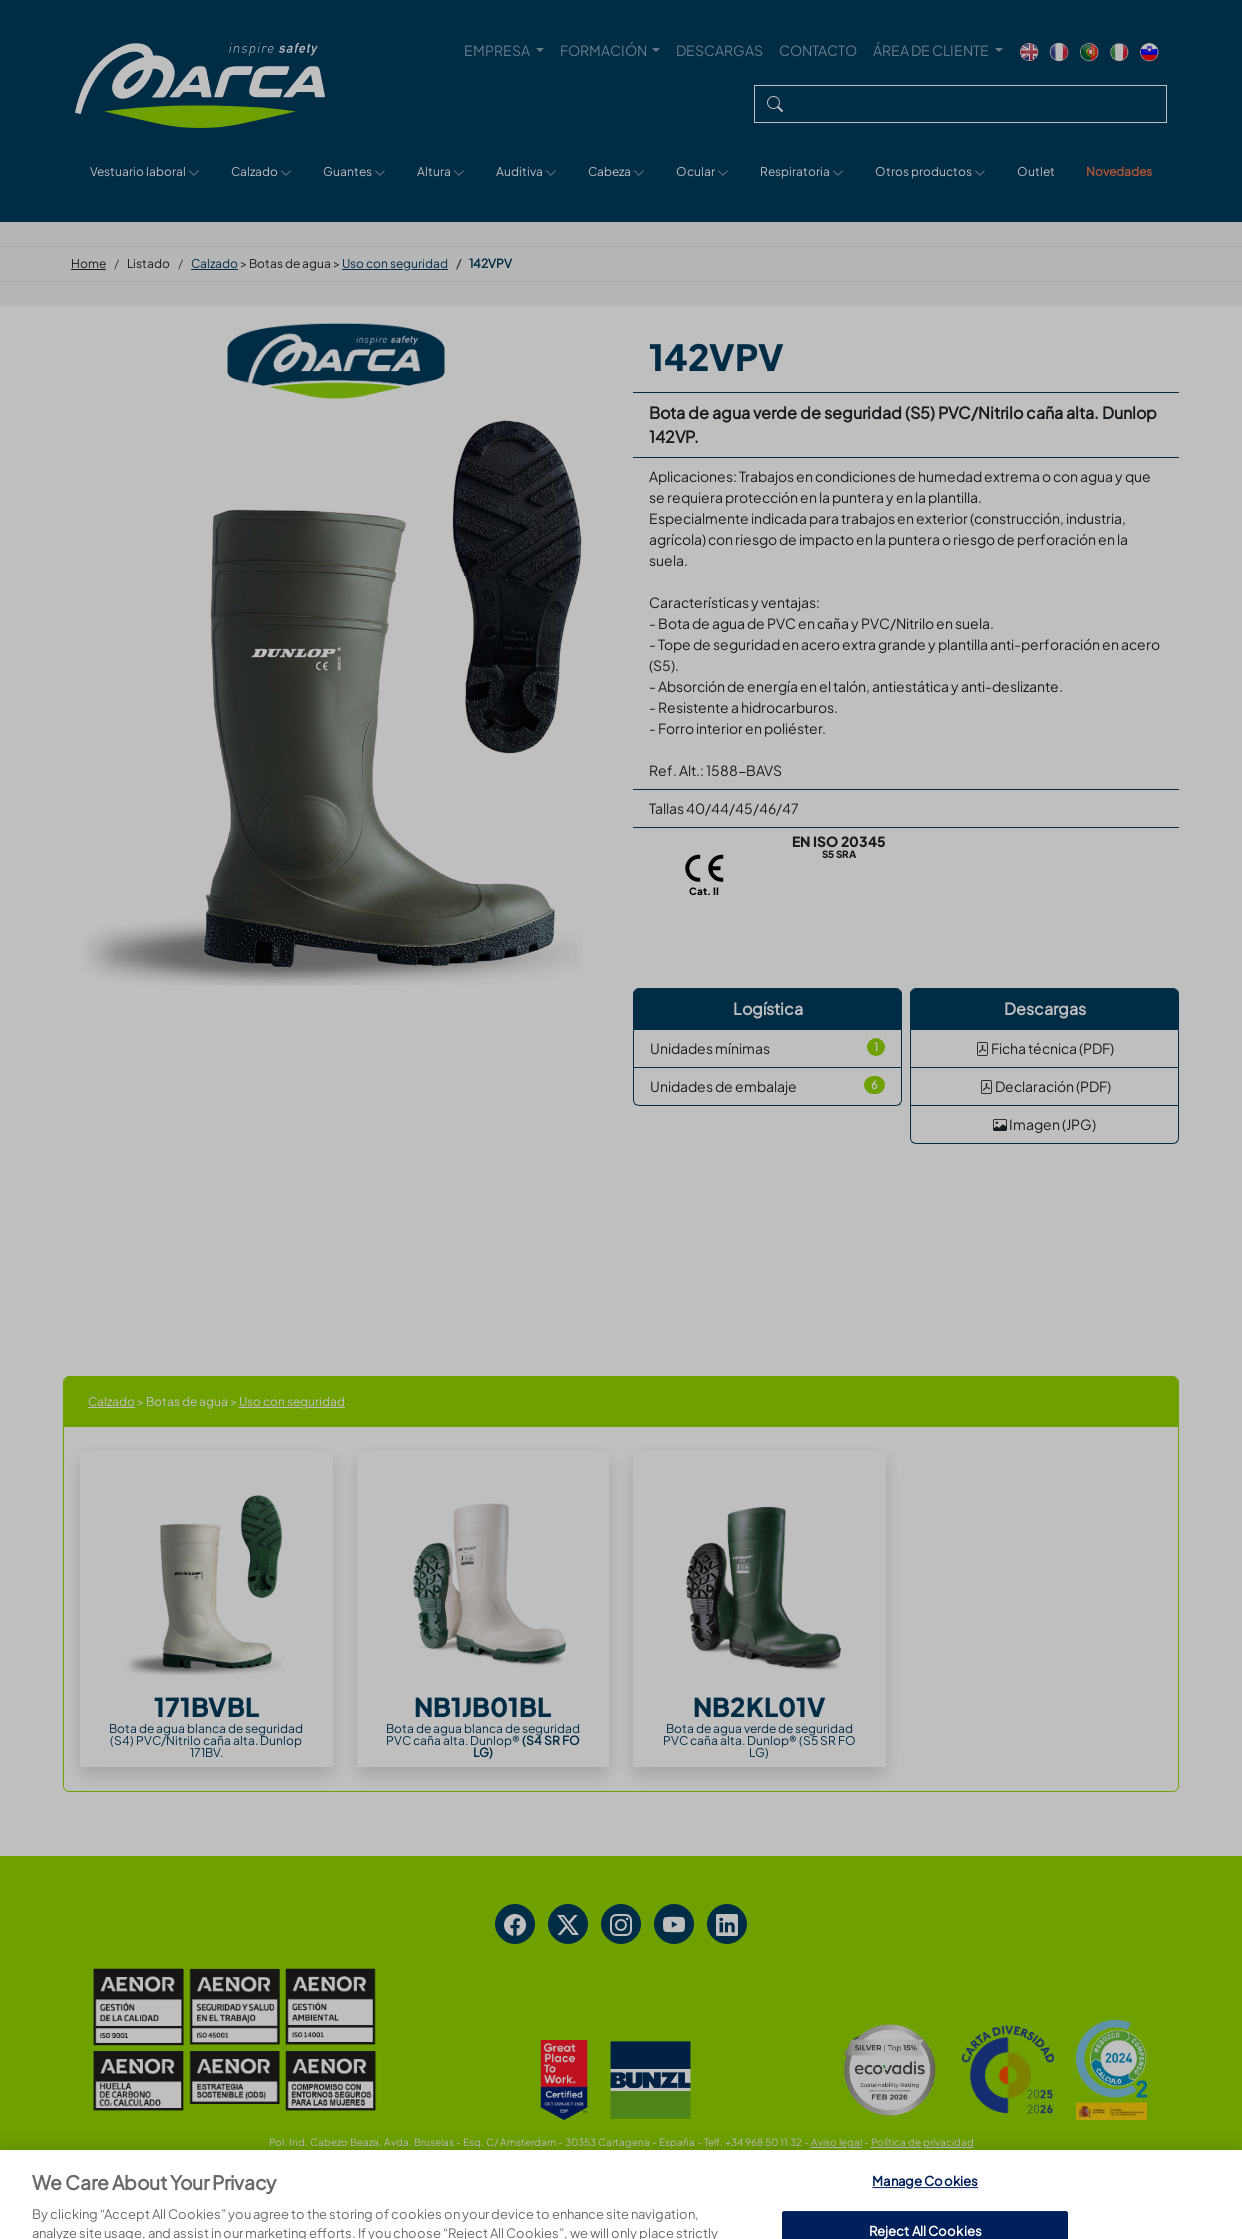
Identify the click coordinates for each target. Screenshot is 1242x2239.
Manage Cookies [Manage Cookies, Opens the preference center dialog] (925, 2207)
